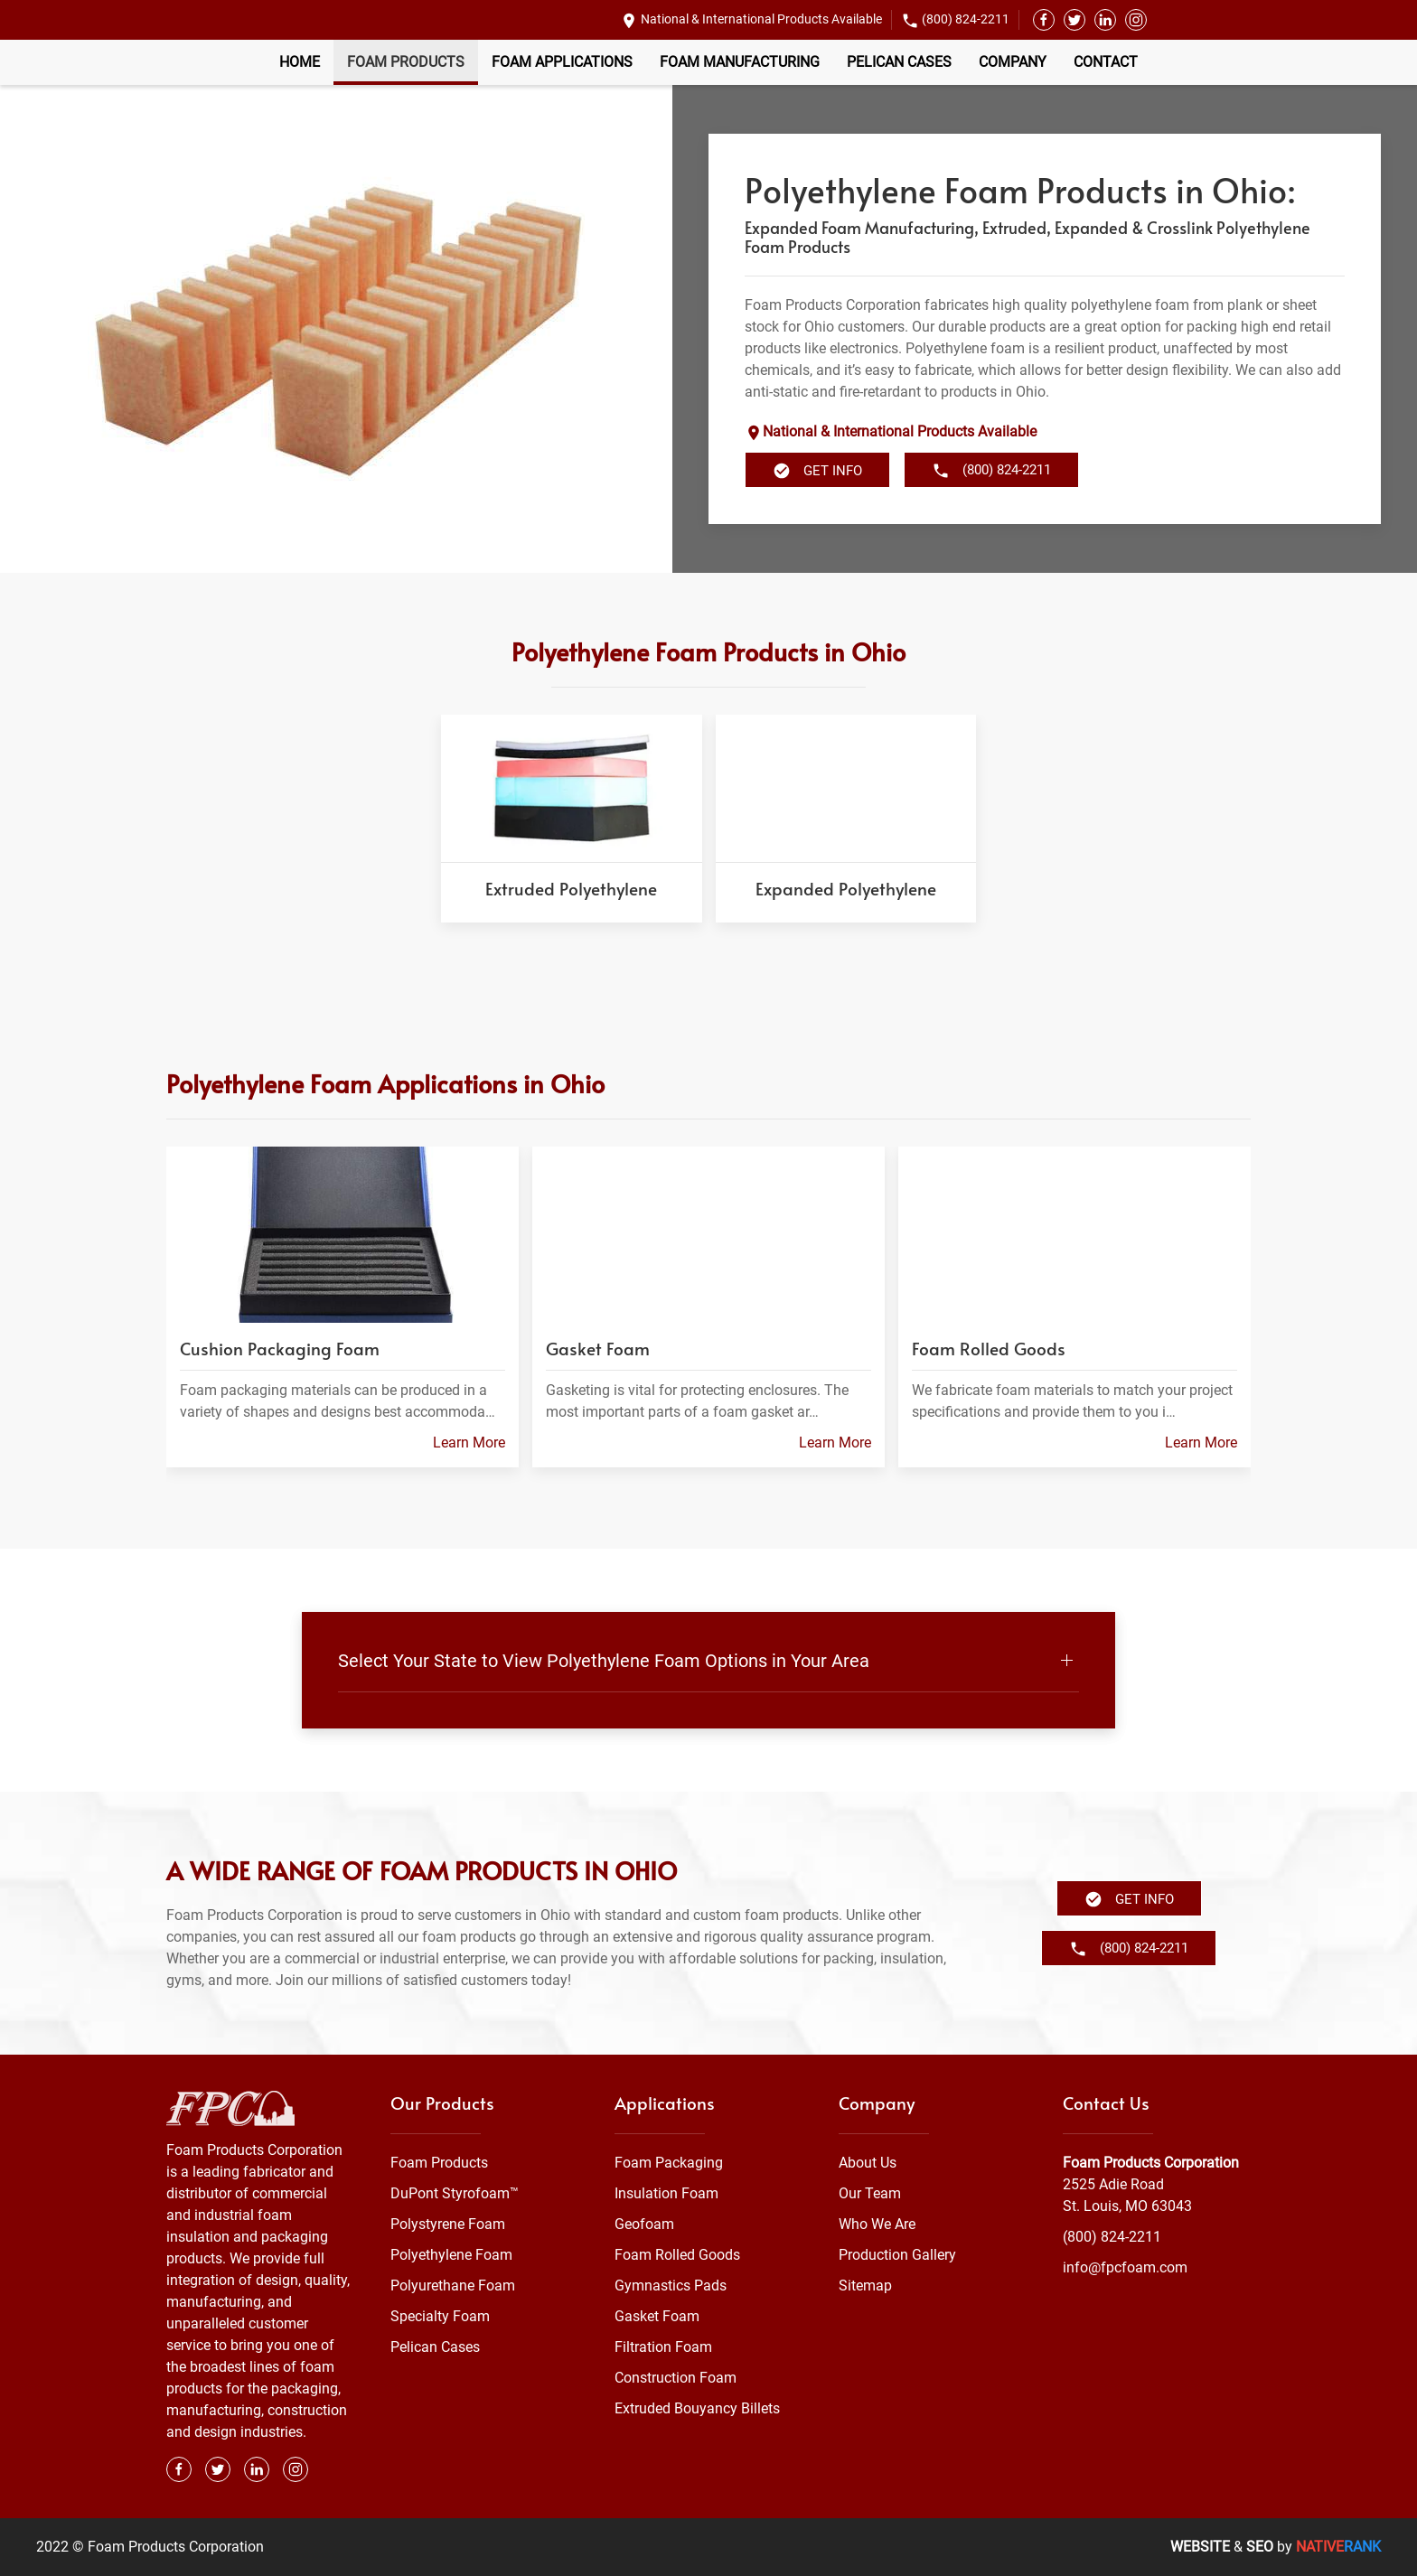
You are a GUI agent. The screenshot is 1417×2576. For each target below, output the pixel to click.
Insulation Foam (666, 2193)
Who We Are (877, 2224)
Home (299, 61)
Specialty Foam (440, 2316)
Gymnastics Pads (671, 2285)
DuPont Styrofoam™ (454, 2193)
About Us (867, 2162)
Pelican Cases (899, 61)
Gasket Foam (657, 2316)
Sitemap (865, 2285)
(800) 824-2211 (965, 19)
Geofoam (644, 2224)
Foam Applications (562, 61)
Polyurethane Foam (452, 2285)
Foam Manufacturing (740, 61)
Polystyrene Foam (447, 2224)
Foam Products (406, 61)
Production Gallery (897, 2254)
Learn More (469, 1442)
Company (1012, 61)
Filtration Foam (663, 2347)
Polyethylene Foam (451, 2254)
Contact (1106, 61)
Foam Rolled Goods (677, 2254)
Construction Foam (676, 2377)
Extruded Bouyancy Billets (697, 2408)
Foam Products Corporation (1151, 2162)
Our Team (870, 2193)
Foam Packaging (669, 2162)
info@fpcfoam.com (1125, 2267)
